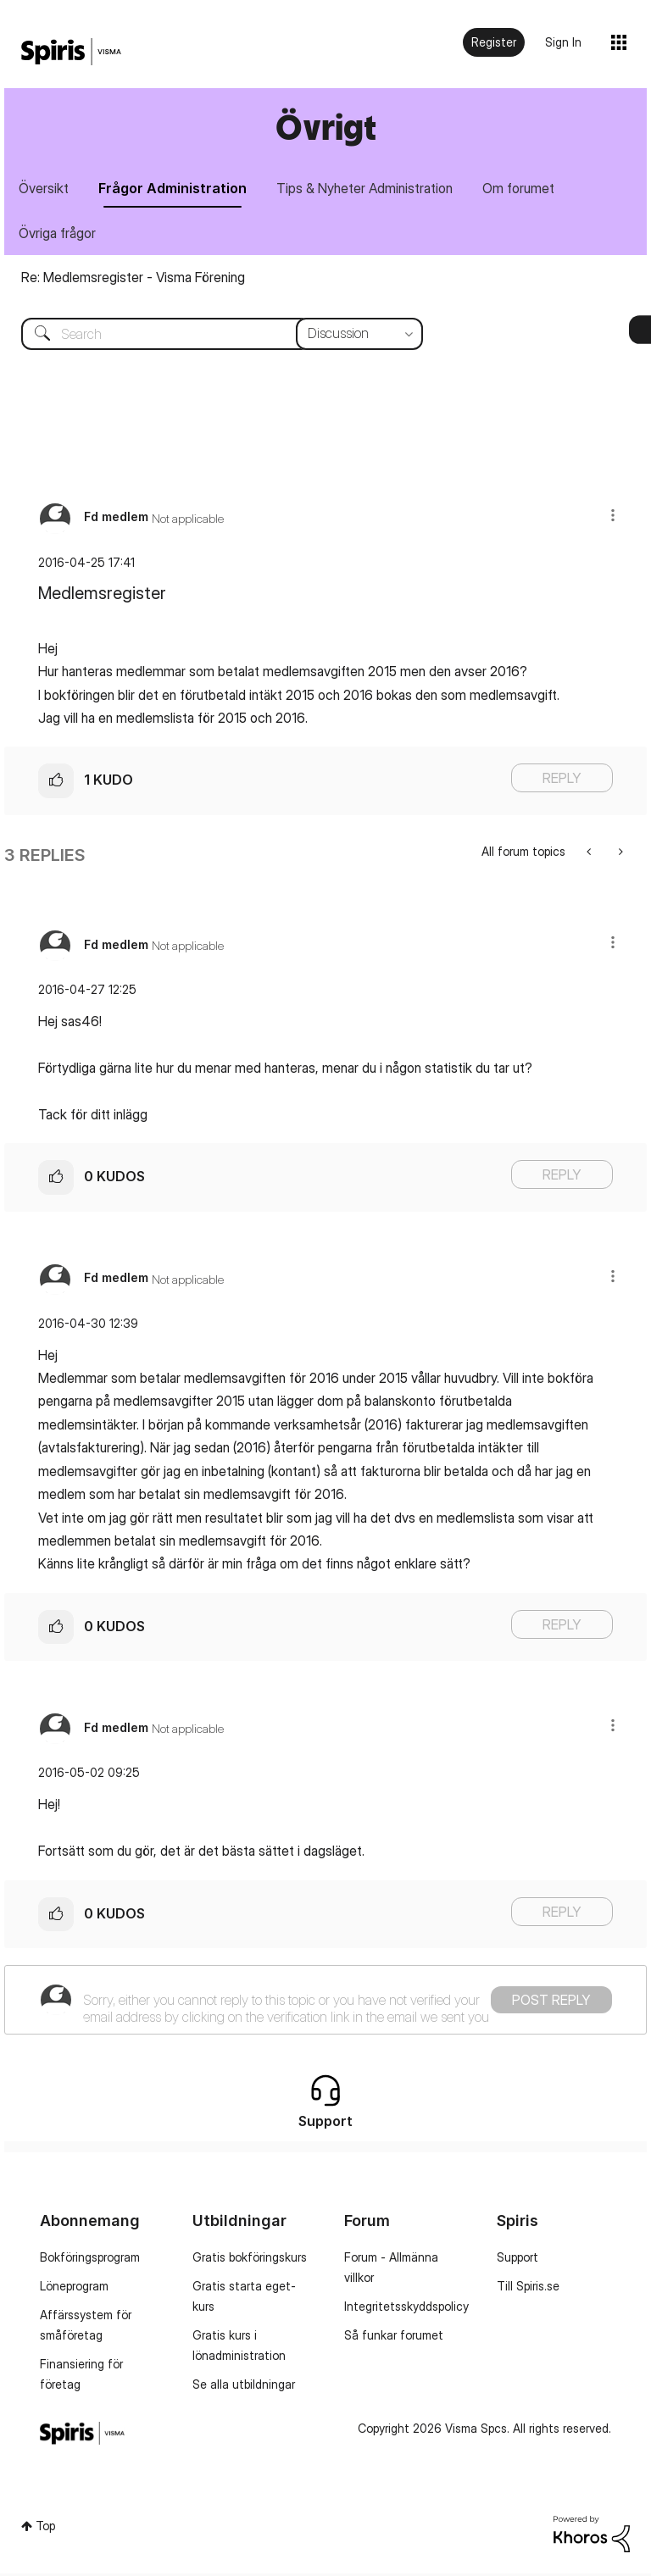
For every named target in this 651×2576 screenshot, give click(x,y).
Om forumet (528, 188)
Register (493, 42)
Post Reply (551, 2002)
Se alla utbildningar (243, 2386)
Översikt (45, 188)
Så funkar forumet (393, 2337)
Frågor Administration (177, 188)
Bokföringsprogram (90, 2259)
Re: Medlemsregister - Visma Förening (133, 279)
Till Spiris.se (528, 2288)
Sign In (563, 42)
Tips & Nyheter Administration (371, 188)
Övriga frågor (58, 234)
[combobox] (209, 336)
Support (517, 2259)
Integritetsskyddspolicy (406, 2308)
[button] (612, 517)
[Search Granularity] (359, 336)
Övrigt (325, 126)
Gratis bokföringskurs (249, 2259)
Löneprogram (74, 2288)
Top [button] (45, 2529)
